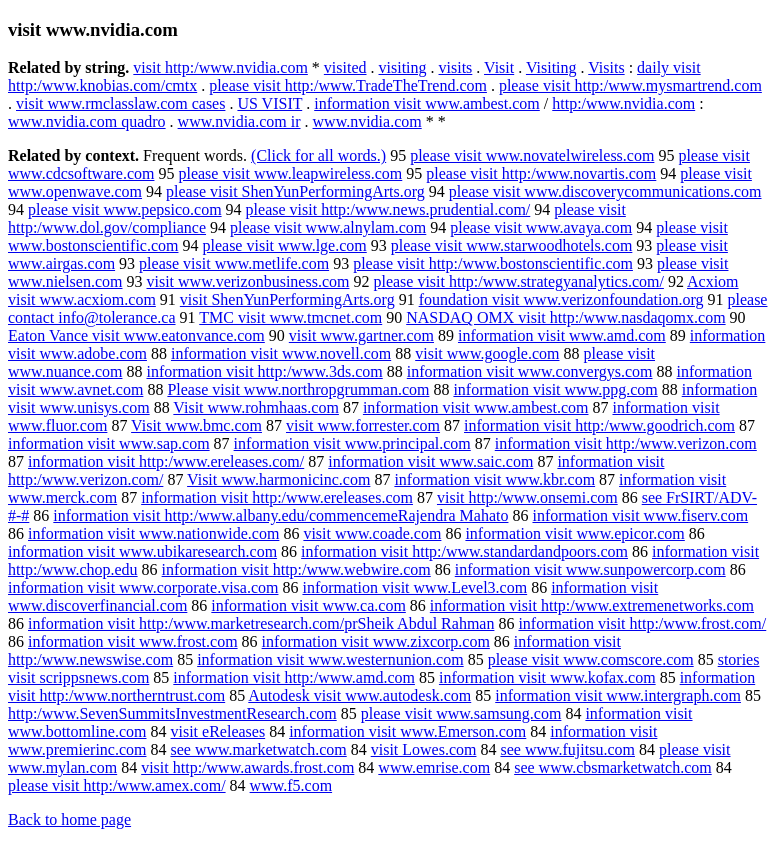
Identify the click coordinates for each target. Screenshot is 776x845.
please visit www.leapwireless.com (290, 173)
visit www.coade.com (372, 533)
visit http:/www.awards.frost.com (247, 767)
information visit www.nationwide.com (153, 533)
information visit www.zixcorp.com (376, 641)
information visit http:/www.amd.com (294, 677)
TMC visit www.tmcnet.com (290, 317)
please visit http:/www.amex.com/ (117, 785)
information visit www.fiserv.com (640, 515)
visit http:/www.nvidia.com (220, 67)
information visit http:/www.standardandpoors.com (464, 551)
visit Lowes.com (424, 749)
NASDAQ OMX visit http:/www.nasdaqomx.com (565, 317)
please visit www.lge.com (284, 245)
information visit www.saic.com (430, 461)
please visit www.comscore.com (591, 659)
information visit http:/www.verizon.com (626, 443)
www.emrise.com (434, 767)
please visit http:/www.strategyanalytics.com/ (518, 281)
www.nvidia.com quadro (87, 121)
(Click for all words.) (318, 155)
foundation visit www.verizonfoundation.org (561, 299)
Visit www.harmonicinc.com (278, 479)
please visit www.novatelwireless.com (532, 155)
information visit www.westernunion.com (330, 659)
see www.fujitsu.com (567, 749)
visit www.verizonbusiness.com (248, 281)
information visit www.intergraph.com (618, 695)
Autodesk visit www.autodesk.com (359, 695)
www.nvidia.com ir (239, 121)
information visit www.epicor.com (574, 533)
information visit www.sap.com (109, 443)
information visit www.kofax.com (547, 677)
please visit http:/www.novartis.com (541, 173)
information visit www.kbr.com (494, 479)
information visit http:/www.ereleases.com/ (166, 461)
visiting (403, 67)
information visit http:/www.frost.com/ (642, 623)
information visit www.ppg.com (555, 389)
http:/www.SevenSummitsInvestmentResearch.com (172, 713)
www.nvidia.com (367, 121)
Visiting (551, 67)
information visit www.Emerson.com (407, 731)
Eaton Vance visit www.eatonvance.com (136, 335)
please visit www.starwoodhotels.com (512, 245)
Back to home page (69, 819)
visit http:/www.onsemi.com (527, 497)
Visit (499, 67)
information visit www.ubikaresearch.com (142, 551)
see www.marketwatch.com (258, 749)
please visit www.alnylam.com (328, 227)
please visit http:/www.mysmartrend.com (630, 85)
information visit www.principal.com (352, 443)
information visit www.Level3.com (414, 587)
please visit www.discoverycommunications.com (605, 191)
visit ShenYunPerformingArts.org (287, 299)
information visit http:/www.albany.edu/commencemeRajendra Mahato (280, 515)
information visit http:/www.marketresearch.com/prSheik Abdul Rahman (261, 623)
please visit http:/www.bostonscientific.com (493, 263)
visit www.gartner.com (361, 335)
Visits (606, 67)
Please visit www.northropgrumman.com (298, 389)
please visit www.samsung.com (461, 713)
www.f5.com (291, 785)
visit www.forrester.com (363, 425)
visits (456, 67)
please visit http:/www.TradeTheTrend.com (348, 85)
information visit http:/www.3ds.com (264, 371)
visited (345, 67)
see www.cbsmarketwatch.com (613, 767)
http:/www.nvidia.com (623, 103)
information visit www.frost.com (133, 641)
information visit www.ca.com (308, 605)
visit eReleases (218, 731)
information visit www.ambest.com (427, 103)
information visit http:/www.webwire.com (296, 569)
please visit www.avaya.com (541, 227)
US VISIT (269, 103)
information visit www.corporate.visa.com (143, 587)
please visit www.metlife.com (234, 263)
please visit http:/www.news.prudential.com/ (388, 209)
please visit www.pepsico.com (125, 209)
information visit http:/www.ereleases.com (277, 497)
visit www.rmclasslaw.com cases (120, 103)
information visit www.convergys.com (530, 371)
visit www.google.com (487, 353)
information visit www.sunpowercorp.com (590, 569)
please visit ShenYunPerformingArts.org (295, 191)
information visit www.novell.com (281, 353)
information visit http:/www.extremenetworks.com (592, 605)
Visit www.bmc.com (196, 425)
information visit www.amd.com (562, 335)
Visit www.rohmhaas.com (256, 407)
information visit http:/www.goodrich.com (599, 425)
